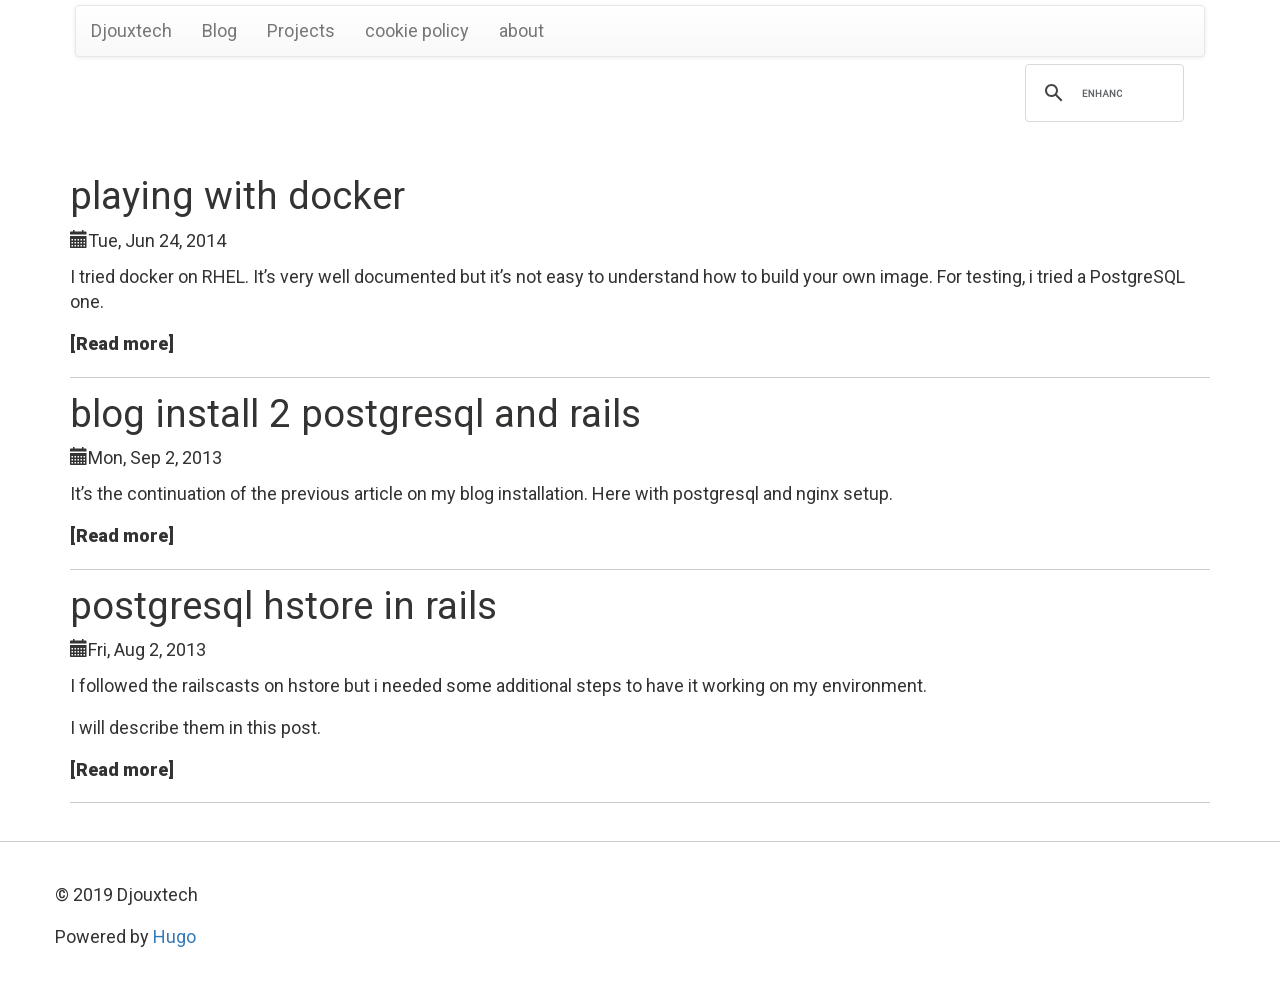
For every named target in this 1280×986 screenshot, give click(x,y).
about (521, 30)
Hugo (174, 936)
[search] (1102, 93)
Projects (301, 30)
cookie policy (417, 30)
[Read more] (122, 343)
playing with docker (237, 195)
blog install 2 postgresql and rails (355, 413)
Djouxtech (131, 30)
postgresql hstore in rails (283, 605)
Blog (219, 30)
